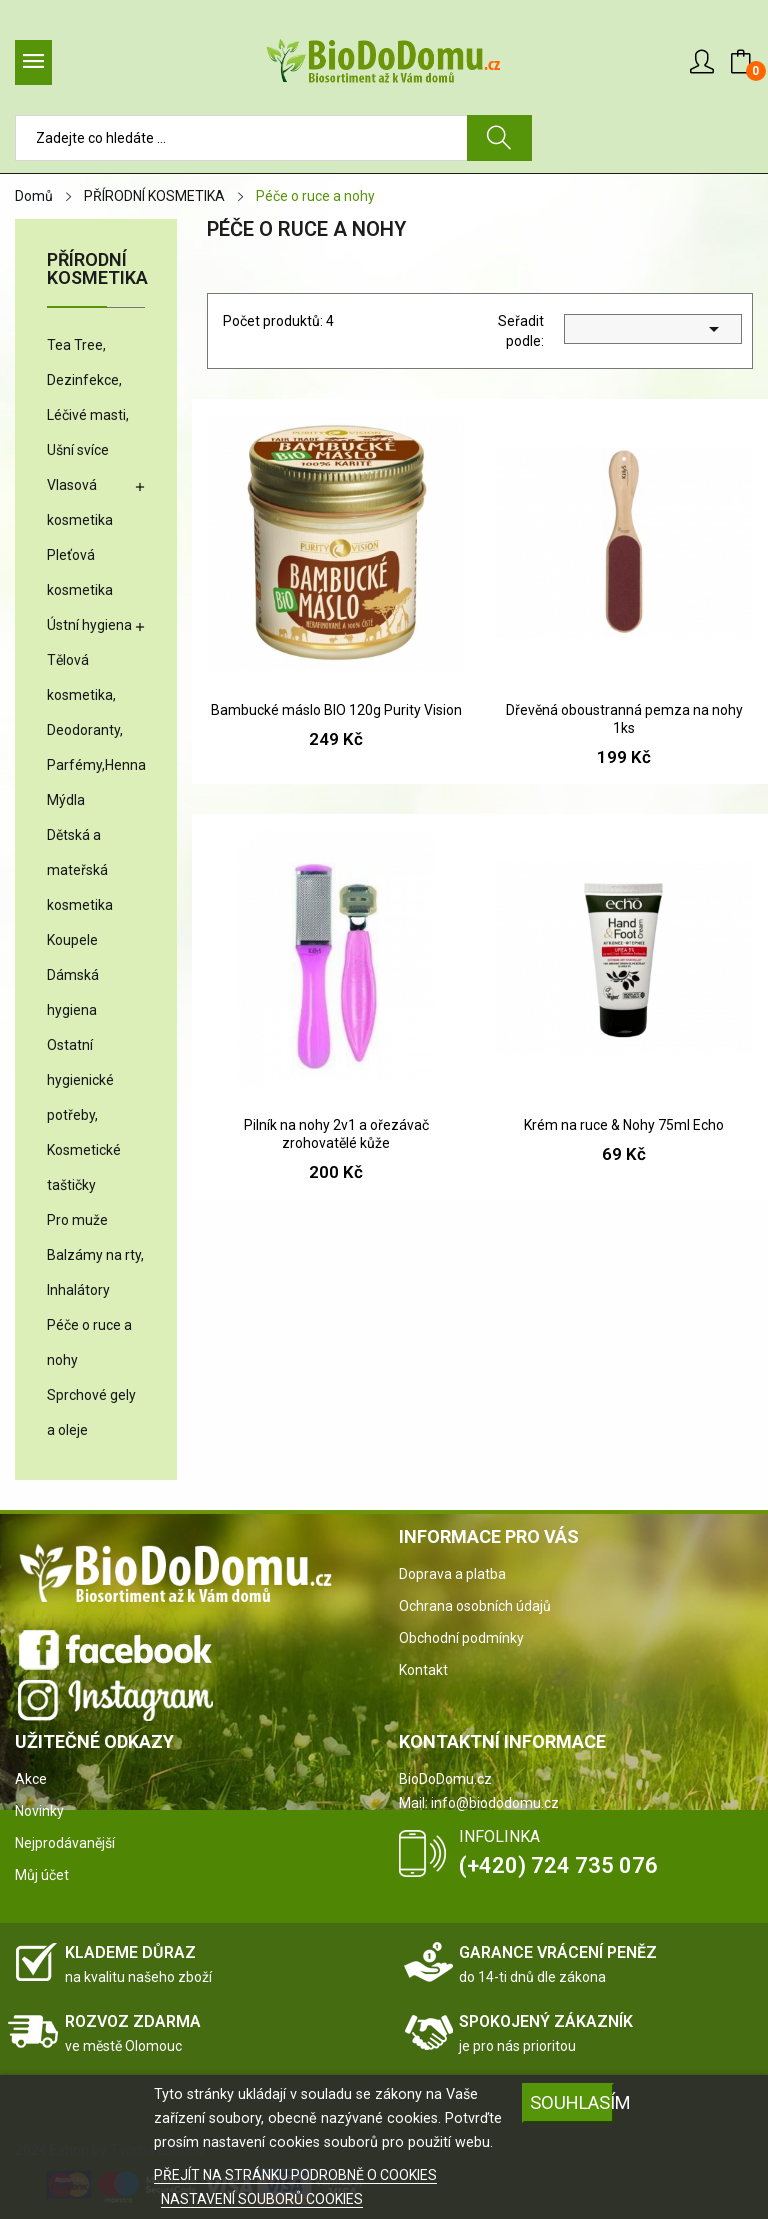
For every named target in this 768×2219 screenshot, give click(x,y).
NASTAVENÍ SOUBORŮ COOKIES (262, 2199)
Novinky (39, 1811)
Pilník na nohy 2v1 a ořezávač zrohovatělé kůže (336, 1134)
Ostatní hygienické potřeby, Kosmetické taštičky (84, 1115)
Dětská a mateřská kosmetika (80, 870)
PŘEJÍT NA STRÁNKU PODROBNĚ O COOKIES (295, 2175)
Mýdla (66, 800)
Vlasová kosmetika (80, 502)
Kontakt (423, 1670)
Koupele (72, 940)
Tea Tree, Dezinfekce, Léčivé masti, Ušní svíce (88, 397)
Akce (31, 1779)
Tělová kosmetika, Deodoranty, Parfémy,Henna (96, 712)
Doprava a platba (452, 1574)
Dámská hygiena (73, 992)
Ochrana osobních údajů (475, 1606)
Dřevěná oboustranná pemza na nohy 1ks (624, 719)
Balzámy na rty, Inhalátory (95, 1272)
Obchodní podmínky (461, 1638)
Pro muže (77, 1220)
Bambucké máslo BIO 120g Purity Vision (336, 710)
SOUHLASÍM (572, 2102)
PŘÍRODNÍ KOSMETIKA (96, 269)
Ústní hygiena (89, 625)
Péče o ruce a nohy (89, 1342)
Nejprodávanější (65, 1843)
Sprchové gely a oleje (91, 1412)
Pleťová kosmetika (80, 572)
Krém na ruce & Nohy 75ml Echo (624, 1125)
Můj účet (42, 1875)
